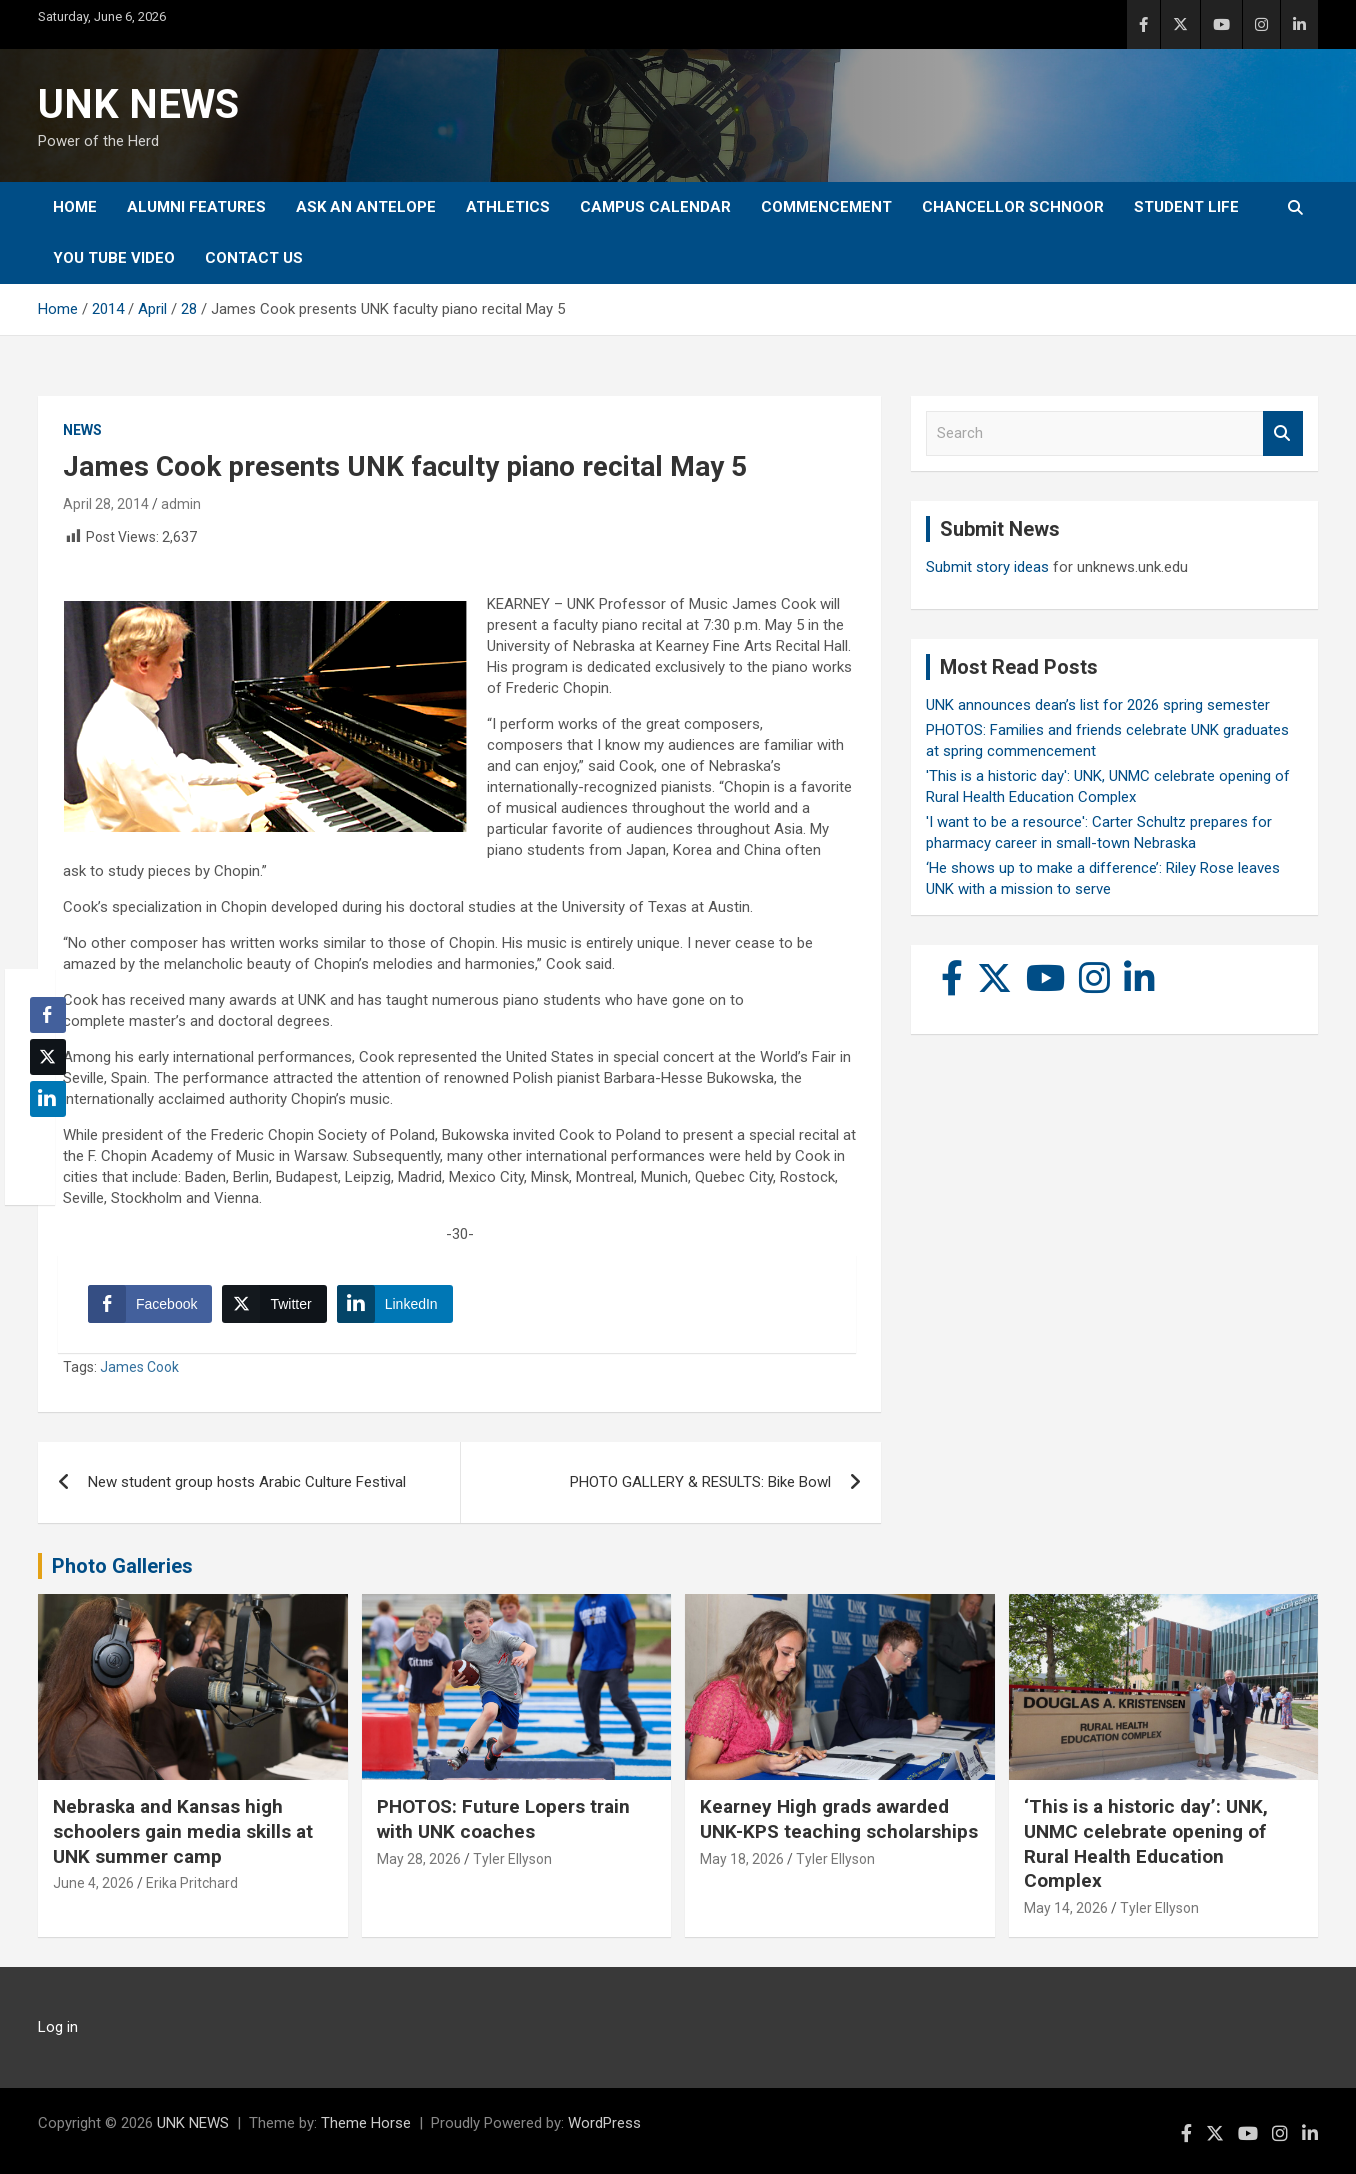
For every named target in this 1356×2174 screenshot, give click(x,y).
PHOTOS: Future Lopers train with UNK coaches (503, 1819)
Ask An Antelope (366, 207)
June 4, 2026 (93, 1883)
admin (181, 504)
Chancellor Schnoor (1013, 207)
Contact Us (254, 258)
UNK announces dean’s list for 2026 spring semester (1098, 705)
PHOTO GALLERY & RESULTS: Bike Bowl (700, 1482)
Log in (58, 2027)
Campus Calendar (655, 207)
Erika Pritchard (192, 1883)
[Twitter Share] (274, 1304)
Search (1283, 433)
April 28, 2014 (106, 504)
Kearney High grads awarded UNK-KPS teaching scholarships (839, 1819)
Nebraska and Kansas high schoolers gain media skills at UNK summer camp (183, 1831)
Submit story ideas (987, 567)
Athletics (508, 207)
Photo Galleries (122, 1566)
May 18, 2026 (742, 1859)
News (82, 430)
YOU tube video (114, 258)
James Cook (139, 1367)
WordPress (604, 2123)
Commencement (826, 207)
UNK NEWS (138, 104)
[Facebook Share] (150, 1304)
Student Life (1186, 207)
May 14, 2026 (1066, 1908)
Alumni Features (196, 207)
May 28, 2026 (419, 1859)
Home (75, 207)
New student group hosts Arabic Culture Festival (247, 1482)
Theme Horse (366, 2123)
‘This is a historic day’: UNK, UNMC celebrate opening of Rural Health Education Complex (1146, 1843)
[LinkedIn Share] (395, 1304)
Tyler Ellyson (512, 1859)
